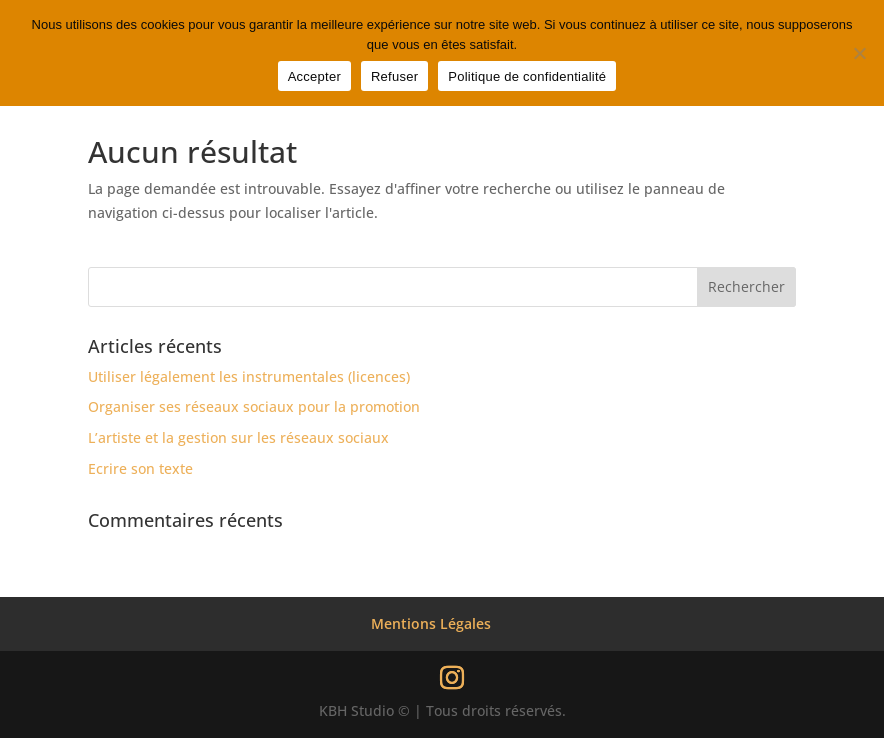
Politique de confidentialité (527, 76)
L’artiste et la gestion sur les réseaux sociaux (238, 437)
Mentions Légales (431, 623)
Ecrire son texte (140, 468)
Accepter (314, 76)
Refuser (394, 76)
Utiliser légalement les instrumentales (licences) (249, 376)
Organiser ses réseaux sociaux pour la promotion (254, 406)
